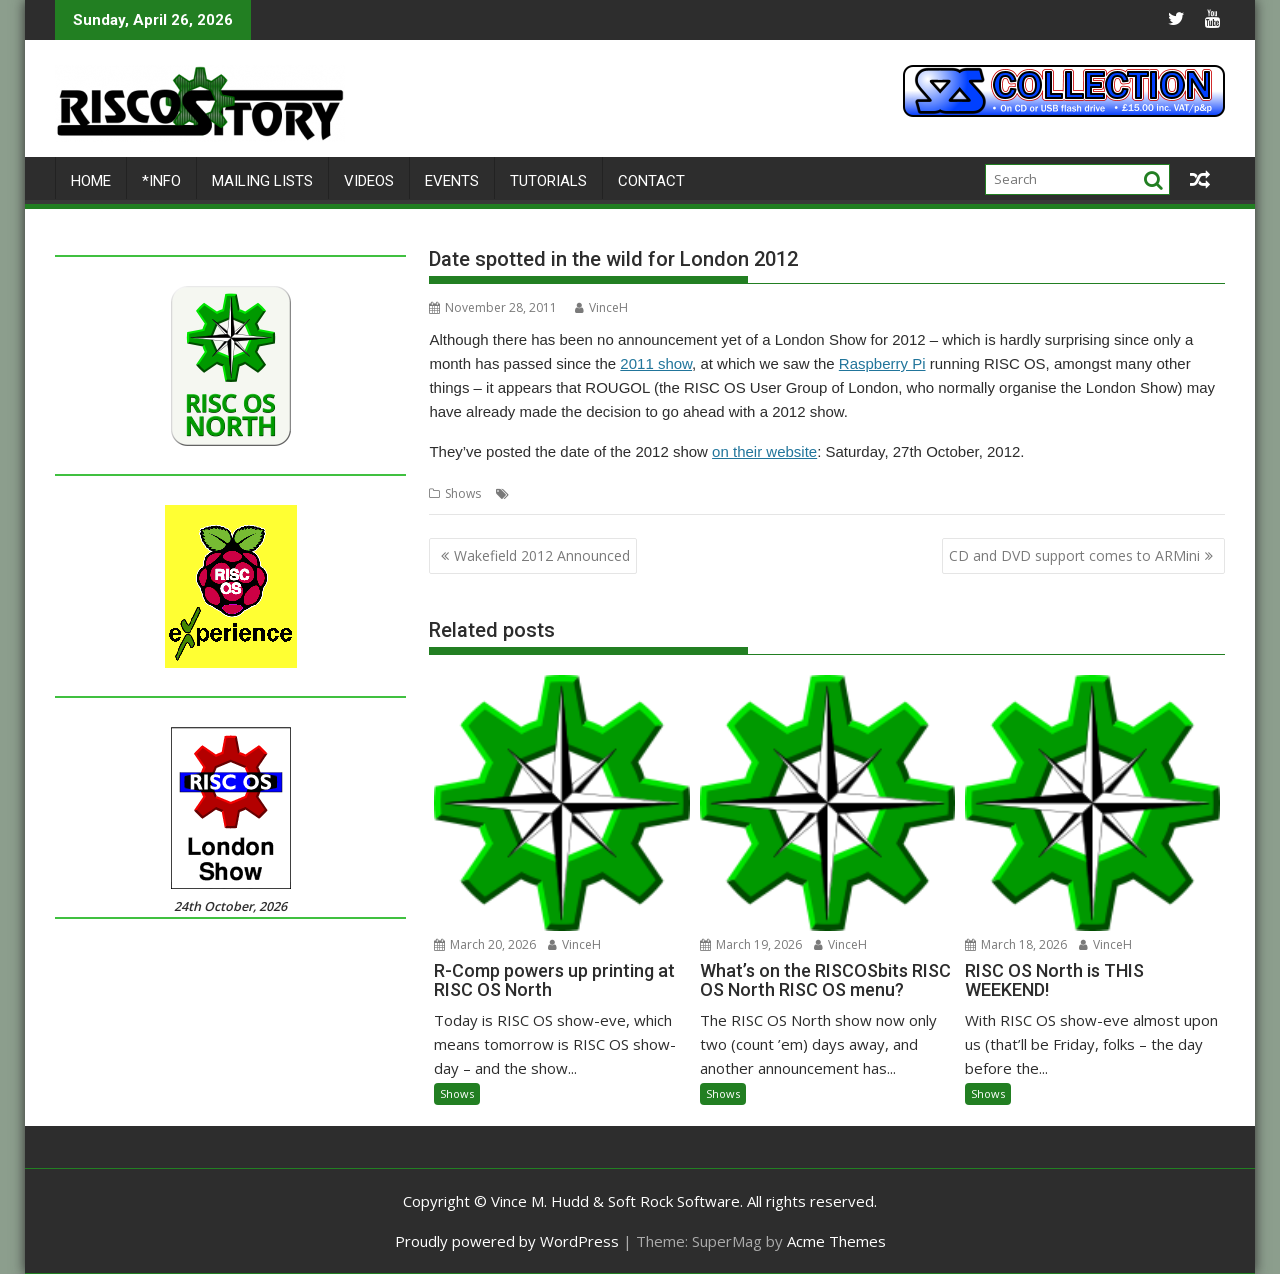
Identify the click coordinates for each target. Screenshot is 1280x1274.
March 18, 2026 (1016, 944)
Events (452, 181)
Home (91, 181)
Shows (463, 493)
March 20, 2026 (485, 944)
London (536, 493)
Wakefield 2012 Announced (542, 555)
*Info (161, 181)
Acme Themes (836, 1241)
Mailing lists (262, 181)
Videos (369, 181)
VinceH (601, 307)
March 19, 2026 (751, 944)
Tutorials (548, 181)
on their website (764, 451)
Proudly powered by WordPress (507, 1241)
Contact (651, 181)
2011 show (656, 363)
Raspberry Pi (882, 363)
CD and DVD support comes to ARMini (1074, 555)
